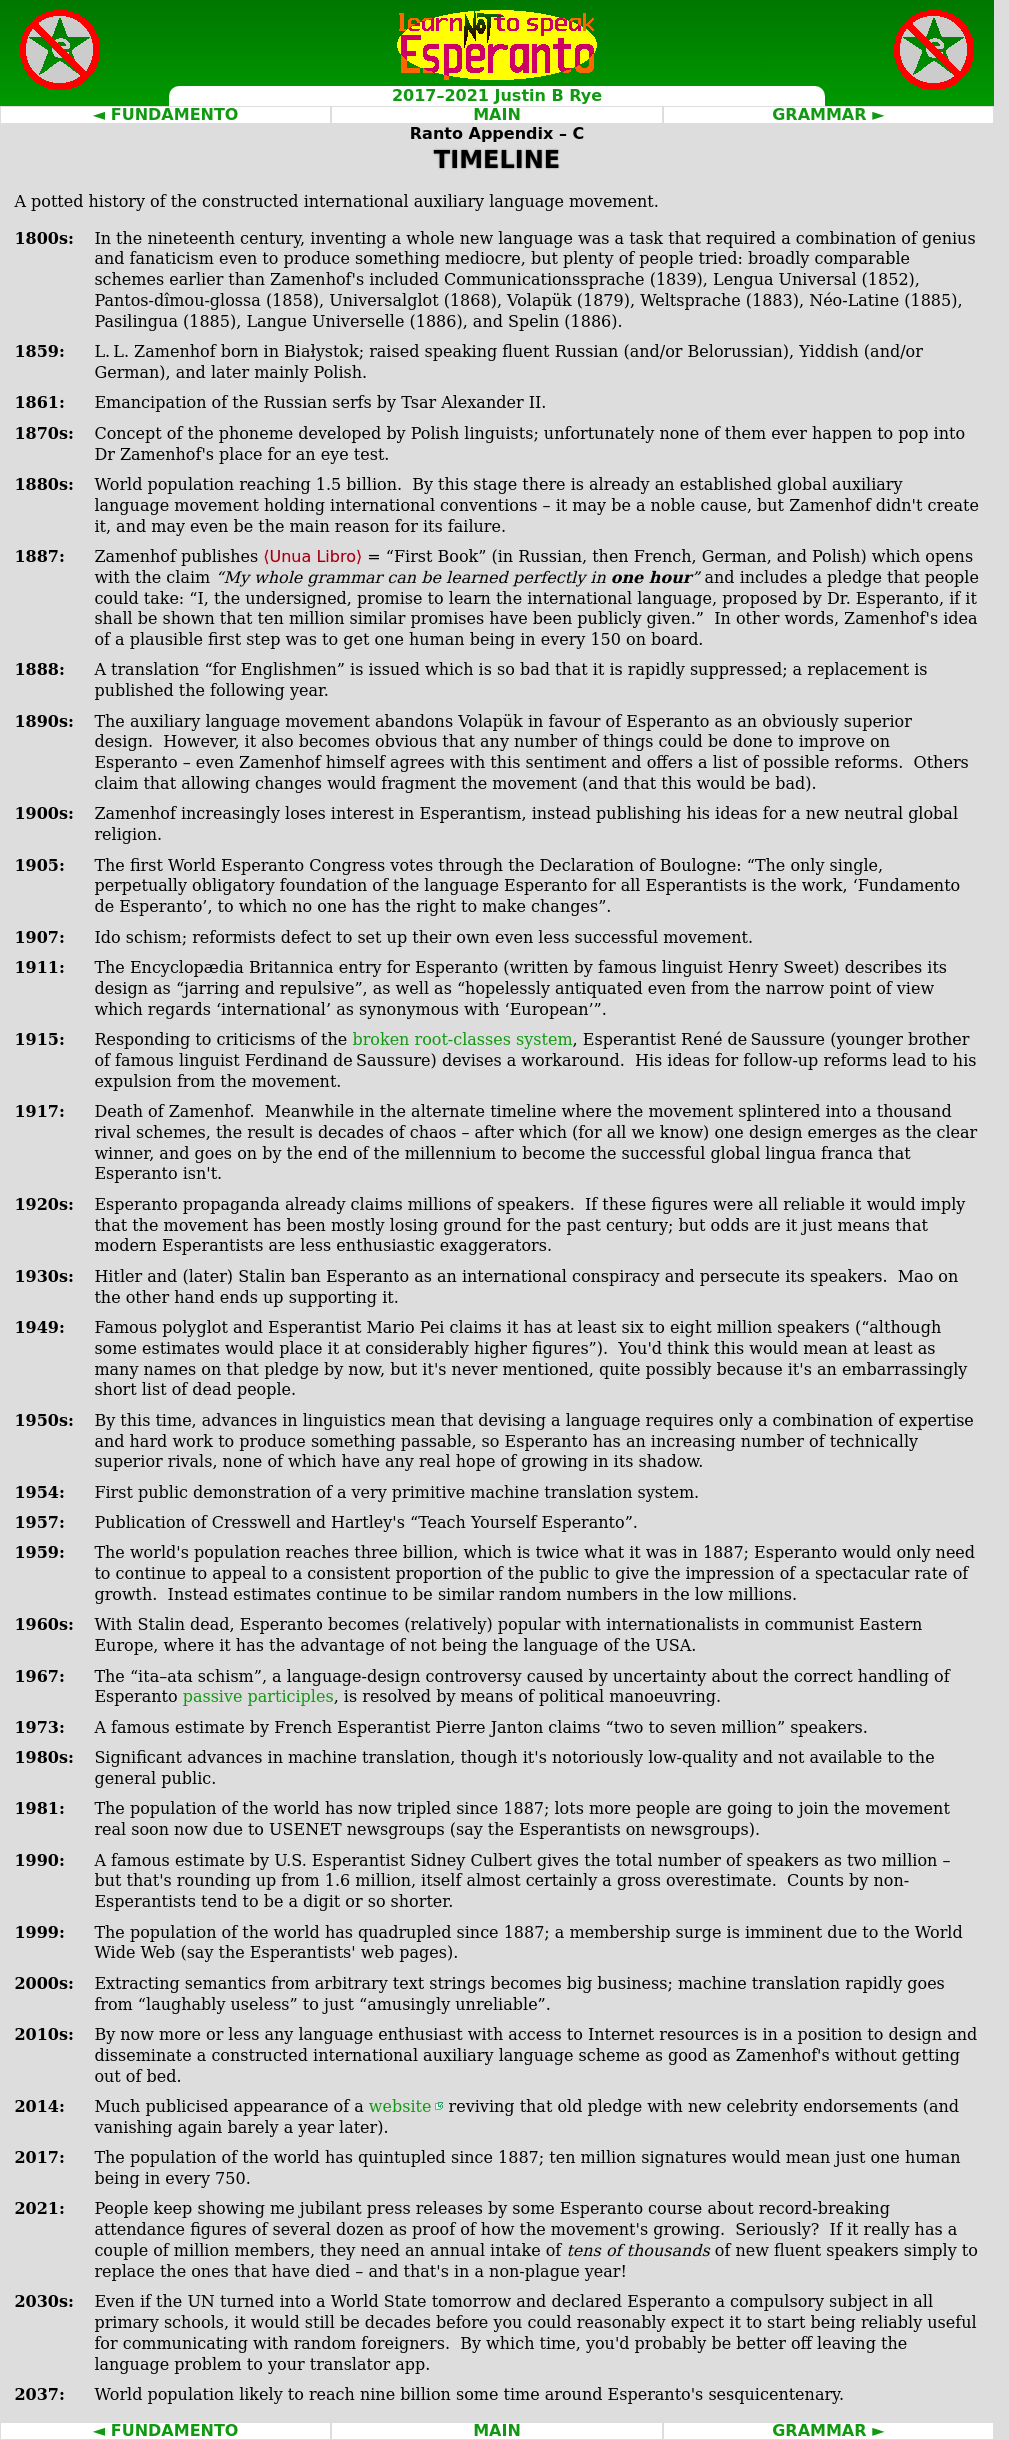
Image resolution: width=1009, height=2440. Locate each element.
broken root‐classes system (462, 1039)
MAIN (497, 115)
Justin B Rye (549, 95)
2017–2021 (440, 95)
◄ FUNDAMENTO (166, 115)
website (400, 2106)
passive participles (258, 1696)
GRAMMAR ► (828, 115)
